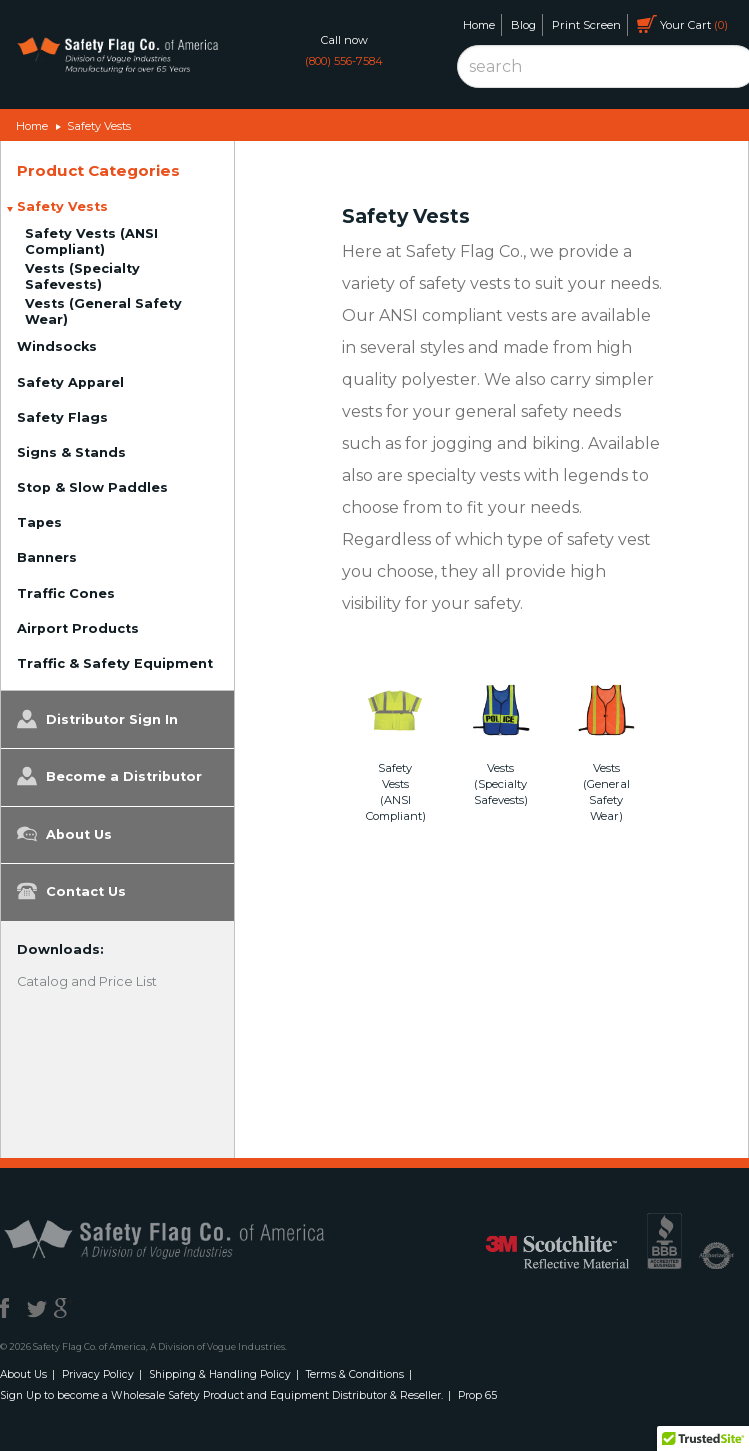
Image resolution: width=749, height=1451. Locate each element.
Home (479, 25)
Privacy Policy (98, 1374)
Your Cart (682, 24)
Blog (523, 25)
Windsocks (57, 346)
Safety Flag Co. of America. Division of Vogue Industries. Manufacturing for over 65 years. (117, 57)
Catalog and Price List (87, 981)
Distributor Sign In (97, 719)
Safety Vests (99, 126)
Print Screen (586, 25)
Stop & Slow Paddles (92, 487)
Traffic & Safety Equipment (115, 663)
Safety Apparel (70, 382)
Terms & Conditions (355, 1374)
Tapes (39, 522)
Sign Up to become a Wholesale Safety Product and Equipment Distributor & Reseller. (221, 1395)
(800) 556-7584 (344, 61)
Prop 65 (477, 1395)
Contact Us (71, 891)
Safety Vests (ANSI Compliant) (91, 241)
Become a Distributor (109, 776)
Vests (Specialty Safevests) (82, 276)
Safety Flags (62, 417)
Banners (47, 557)
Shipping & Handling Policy (220, 1374)
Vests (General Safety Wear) (103, 311)
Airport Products (78, 628)
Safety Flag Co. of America (187, 1238)
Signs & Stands (71, 452)
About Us (64, 834)
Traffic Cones (66, 593)
